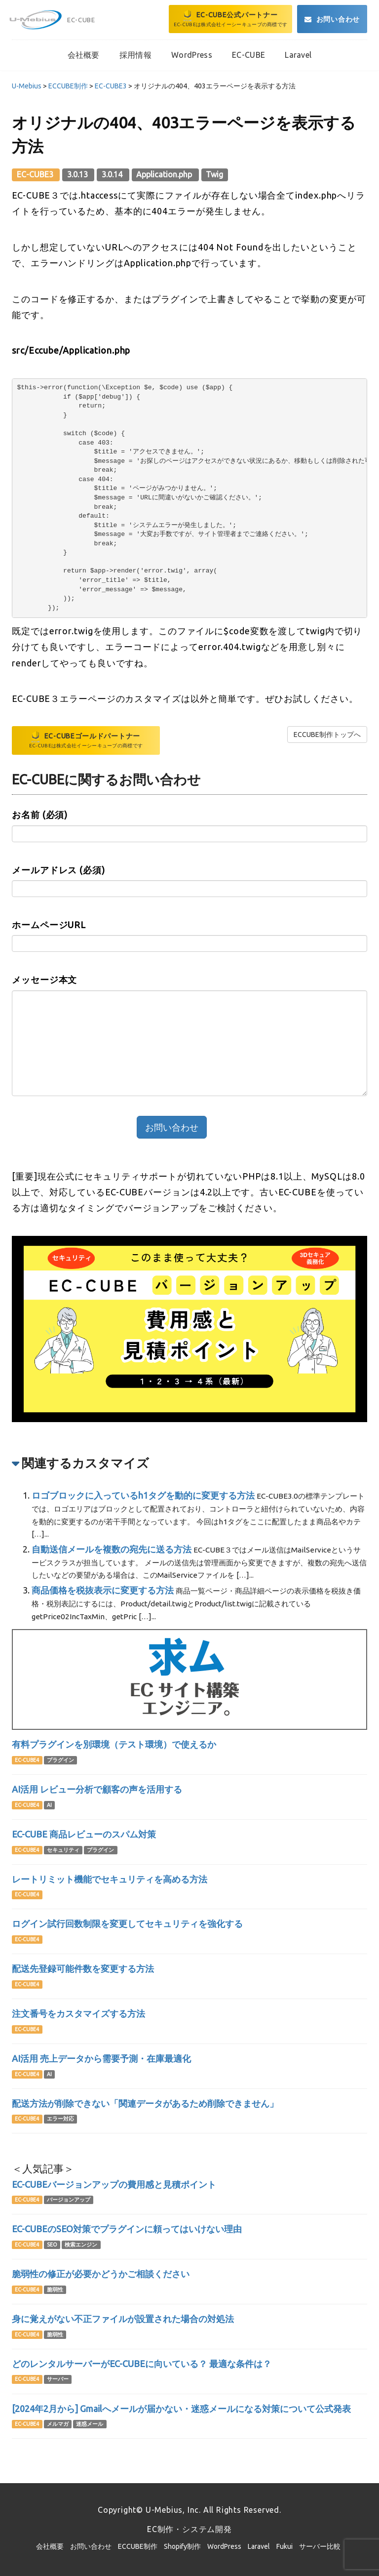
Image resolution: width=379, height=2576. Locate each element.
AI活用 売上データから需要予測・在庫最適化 (101, 2058)
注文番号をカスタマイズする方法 (78, 2013)
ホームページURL (49, 925)
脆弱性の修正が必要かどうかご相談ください (101, 2274)
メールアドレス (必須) (58, 870)
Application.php (165, 174)
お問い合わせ (91, 2546)
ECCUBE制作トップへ (327, 734)
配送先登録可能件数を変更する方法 (83, 1968)
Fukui (284, 2546)
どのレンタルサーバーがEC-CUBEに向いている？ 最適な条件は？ (141, 2364)
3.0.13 (78, 174)
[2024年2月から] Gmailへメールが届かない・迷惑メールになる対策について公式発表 (181, 2408)
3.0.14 (113, 174)
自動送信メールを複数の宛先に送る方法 (111, 1549)
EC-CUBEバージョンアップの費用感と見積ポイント (114, 2184)
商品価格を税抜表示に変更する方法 (103, 1590)
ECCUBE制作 (137, 2546)
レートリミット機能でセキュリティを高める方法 (109, 1879)
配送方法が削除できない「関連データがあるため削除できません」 (145, 2103)
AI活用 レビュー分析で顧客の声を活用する (97, 1789)
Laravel (259, 2546)
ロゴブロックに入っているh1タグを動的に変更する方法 (143, 1495)
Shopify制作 (182, 2546)
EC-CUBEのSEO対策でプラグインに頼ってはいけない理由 (127, 2229)
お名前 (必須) (40, 814)
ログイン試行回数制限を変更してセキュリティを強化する (127, 1923)
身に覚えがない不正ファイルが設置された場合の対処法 (123, 2319)
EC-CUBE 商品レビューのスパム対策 (84, 1834)
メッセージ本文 (44, 979)
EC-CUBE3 (36, 174)
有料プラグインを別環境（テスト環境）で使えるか (114, 1744)
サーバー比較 (320, 2546)
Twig (214, 174)
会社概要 (50, 2546)
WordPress (224, 2546)
